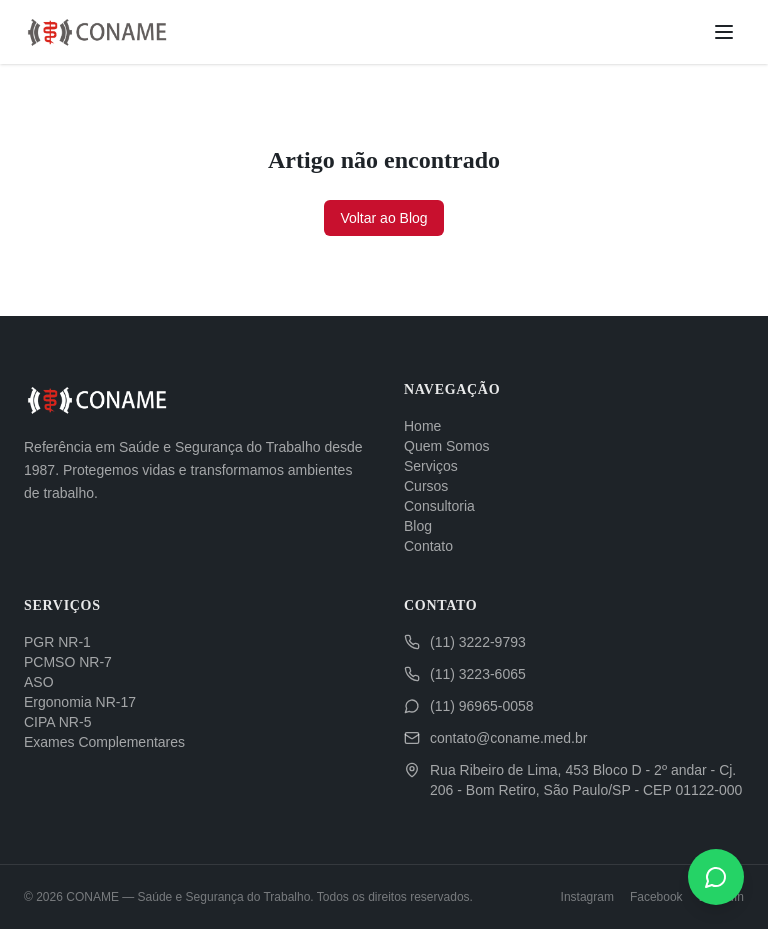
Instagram (587, 897)
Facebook (656, 897)
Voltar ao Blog (383, 218)
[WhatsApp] (716, 877)
